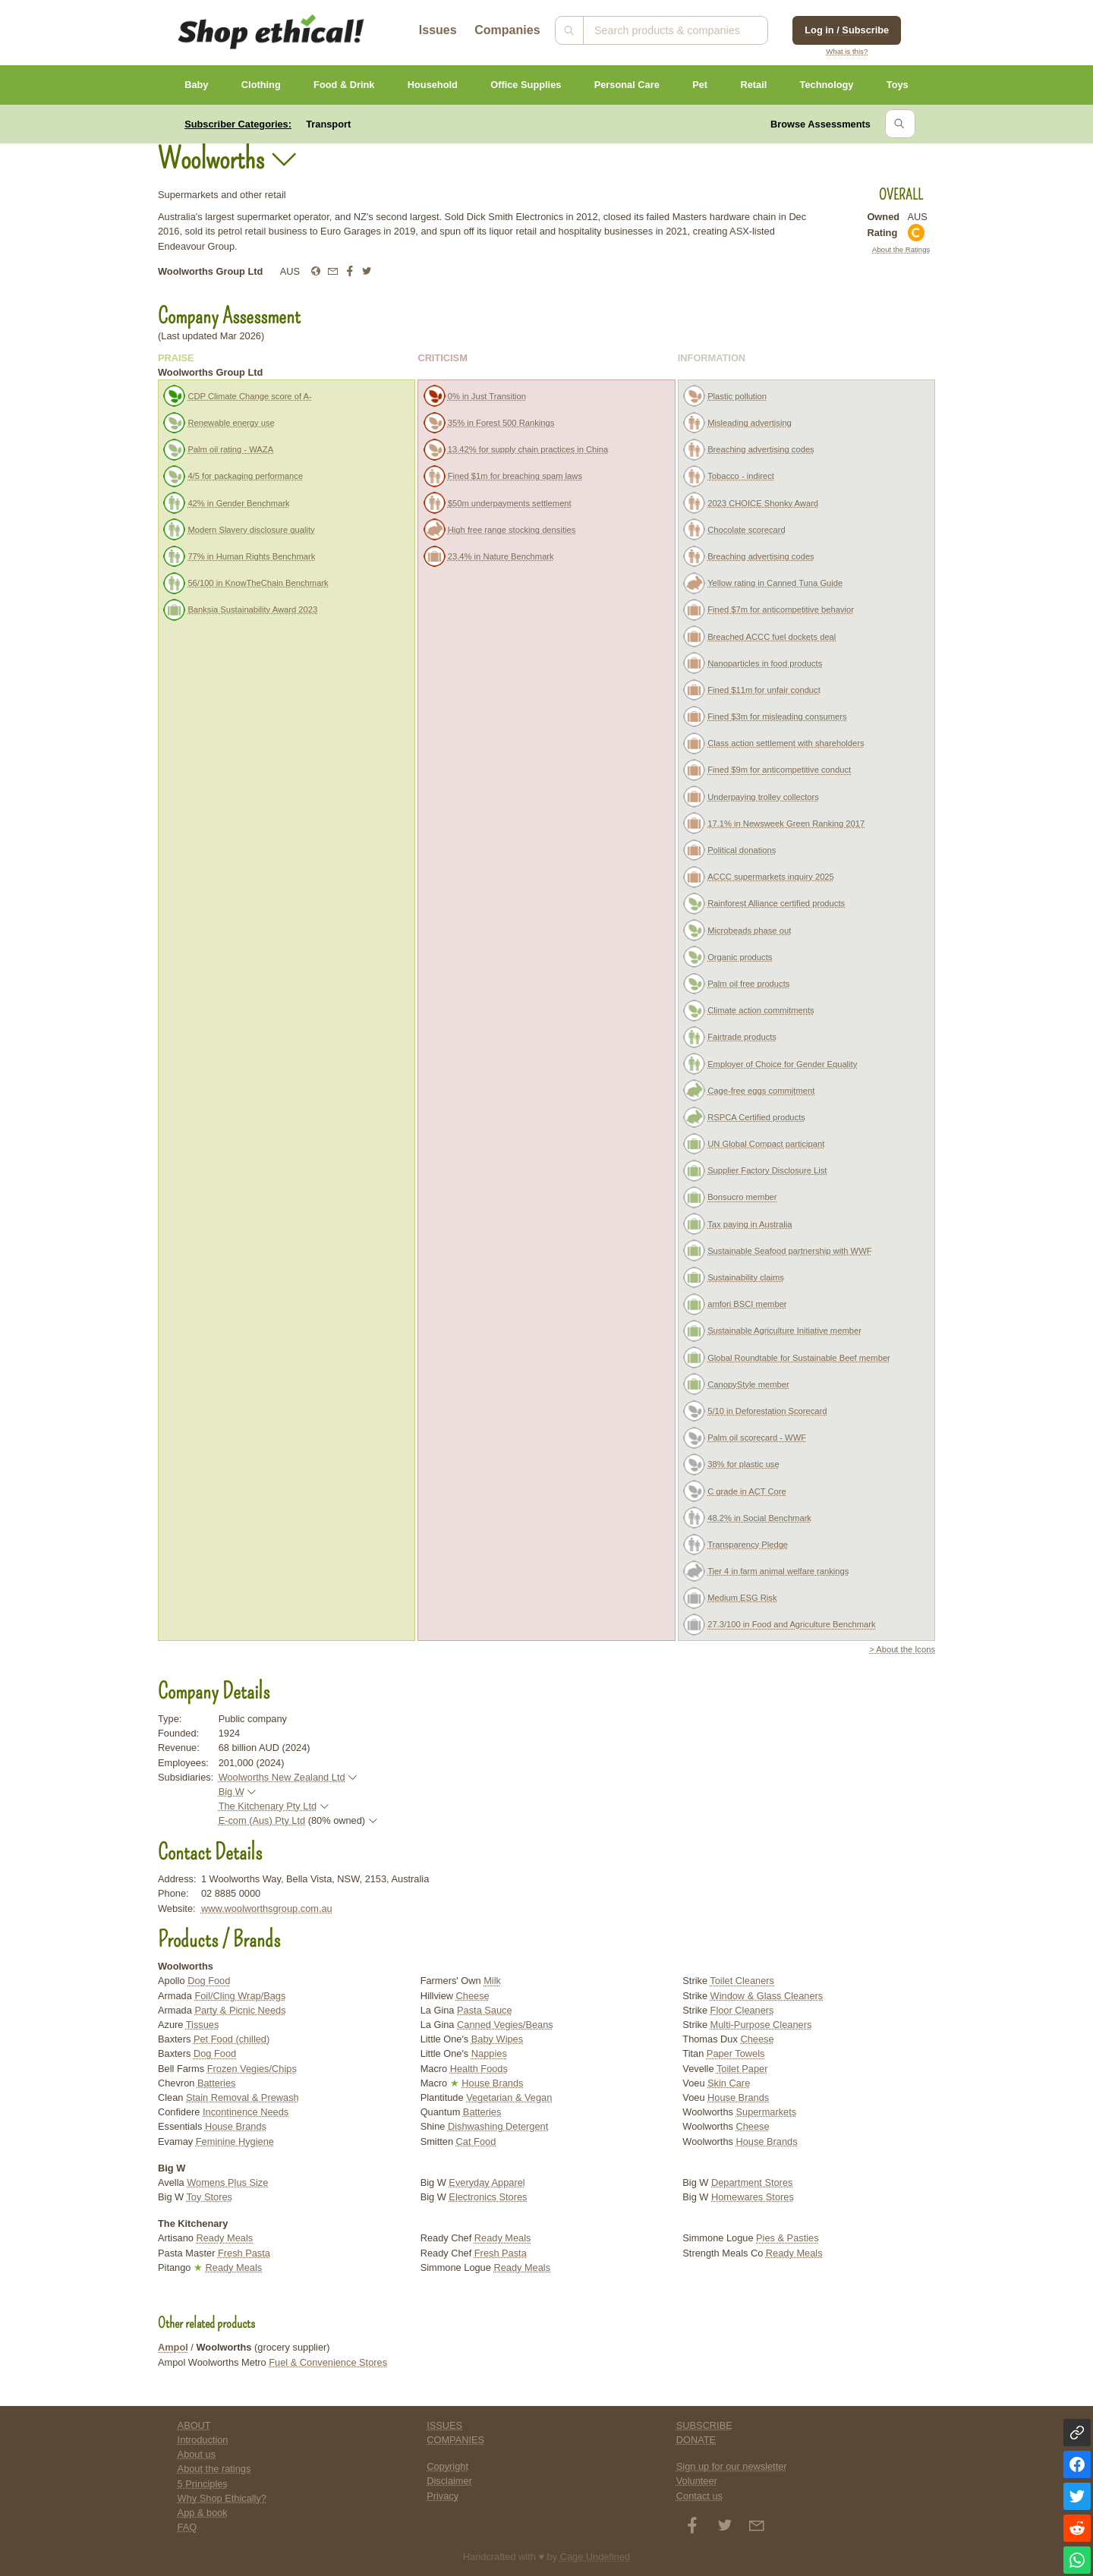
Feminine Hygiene (235, 2141)
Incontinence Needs (245, 2112)
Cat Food (476, 2141)
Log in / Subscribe (847, 30)
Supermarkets (765, 2112)
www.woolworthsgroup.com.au (266, 1908)
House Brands (235, 2126)
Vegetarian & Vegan (509, 2097)
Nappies (489, 2053)
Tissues (202, 2024)
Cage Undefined (595, 2556)
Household (433, 84)
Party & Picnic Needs (239, 2010)
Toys (898, 84)
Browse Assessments (820, 124)
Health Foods (479, 2068)
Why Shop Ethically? (222, 2498)
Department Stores (751, 2182)
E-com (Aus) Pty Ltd (262, 1820)
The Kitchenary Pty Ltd (268, 1806)
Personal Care (627, 84)
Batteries (216, 2083)
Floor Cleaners (742, 2010)
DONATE (696, 2439)
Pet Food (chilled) (231, 2039)
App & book (203, 2512)
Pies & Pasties (787, 2238)
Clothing (261, 84)
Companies (507, 30)
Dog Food (208, 1980)
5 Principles (203, 2483)
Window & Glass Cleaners (767, 1995)
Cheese (473, 1995)
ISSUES (444, 2425)
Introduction (203, 2439)
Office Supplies (525, 84)
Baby (196, 84)
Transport (328, 124)
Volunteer (696, 2480)
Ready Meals (225, 2238)
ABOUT (194, 2425)
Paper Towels (736, 2053)
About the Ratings (901, 249)
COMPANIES (455, 2439)
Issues (438, 30)
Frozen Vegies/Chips (252, 2068)
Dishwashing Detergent (498, 2126)
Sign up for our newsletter (731, 2466)
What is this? (847, 51)
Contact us (699, 2496)
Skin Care (728, 2083)
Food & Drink (343, 84)
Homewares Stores (752, 2197)
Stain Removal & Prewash (242, 2097)
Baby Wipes (497, 2039)
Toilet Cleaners (742, 1980)
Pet (699, 84)
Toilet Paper (742, 2068)
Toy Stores (209, 2197)
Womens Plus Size (227, 2182)
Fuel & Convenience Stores (328, 2362)
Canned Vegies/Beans (505, 2024)
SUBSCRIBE (704, 2425)
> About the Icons (902, 1649)
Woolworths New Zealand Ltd (282, 1777)
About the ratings (214, 2468)
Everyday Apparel (486, 2182)
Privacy (442, 2496)
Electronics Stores (488, 2197)
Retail (753, 84)
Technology (827, 84)
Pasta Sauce (484, 2010)
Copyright (447, 2466)
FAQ (187, 2527)
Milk (492, 1980)
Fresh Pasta (244, 2253)
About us (197, 2454)
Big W (231, 1791)
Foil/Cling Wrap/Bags (239, 1995)
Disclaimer (449, 2480)
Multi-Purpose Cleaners (761, 2024)
